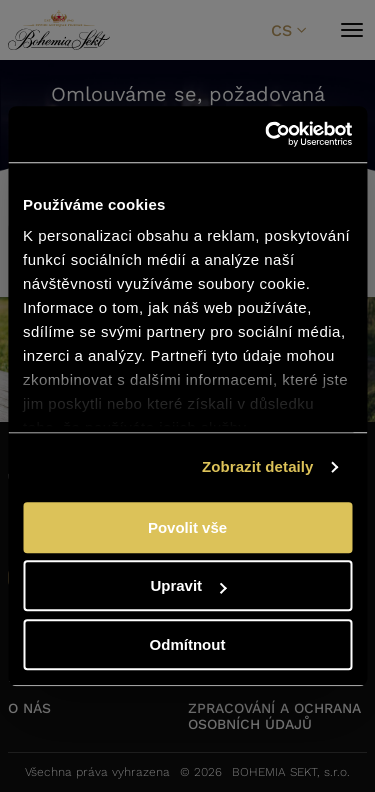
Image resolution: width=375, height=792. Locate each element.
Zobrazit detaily (258, 466)
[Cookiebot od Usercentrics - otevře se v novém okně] (267, 134)
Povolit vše (187, 527)
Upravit (188, 585)
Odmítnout (188, 644)
